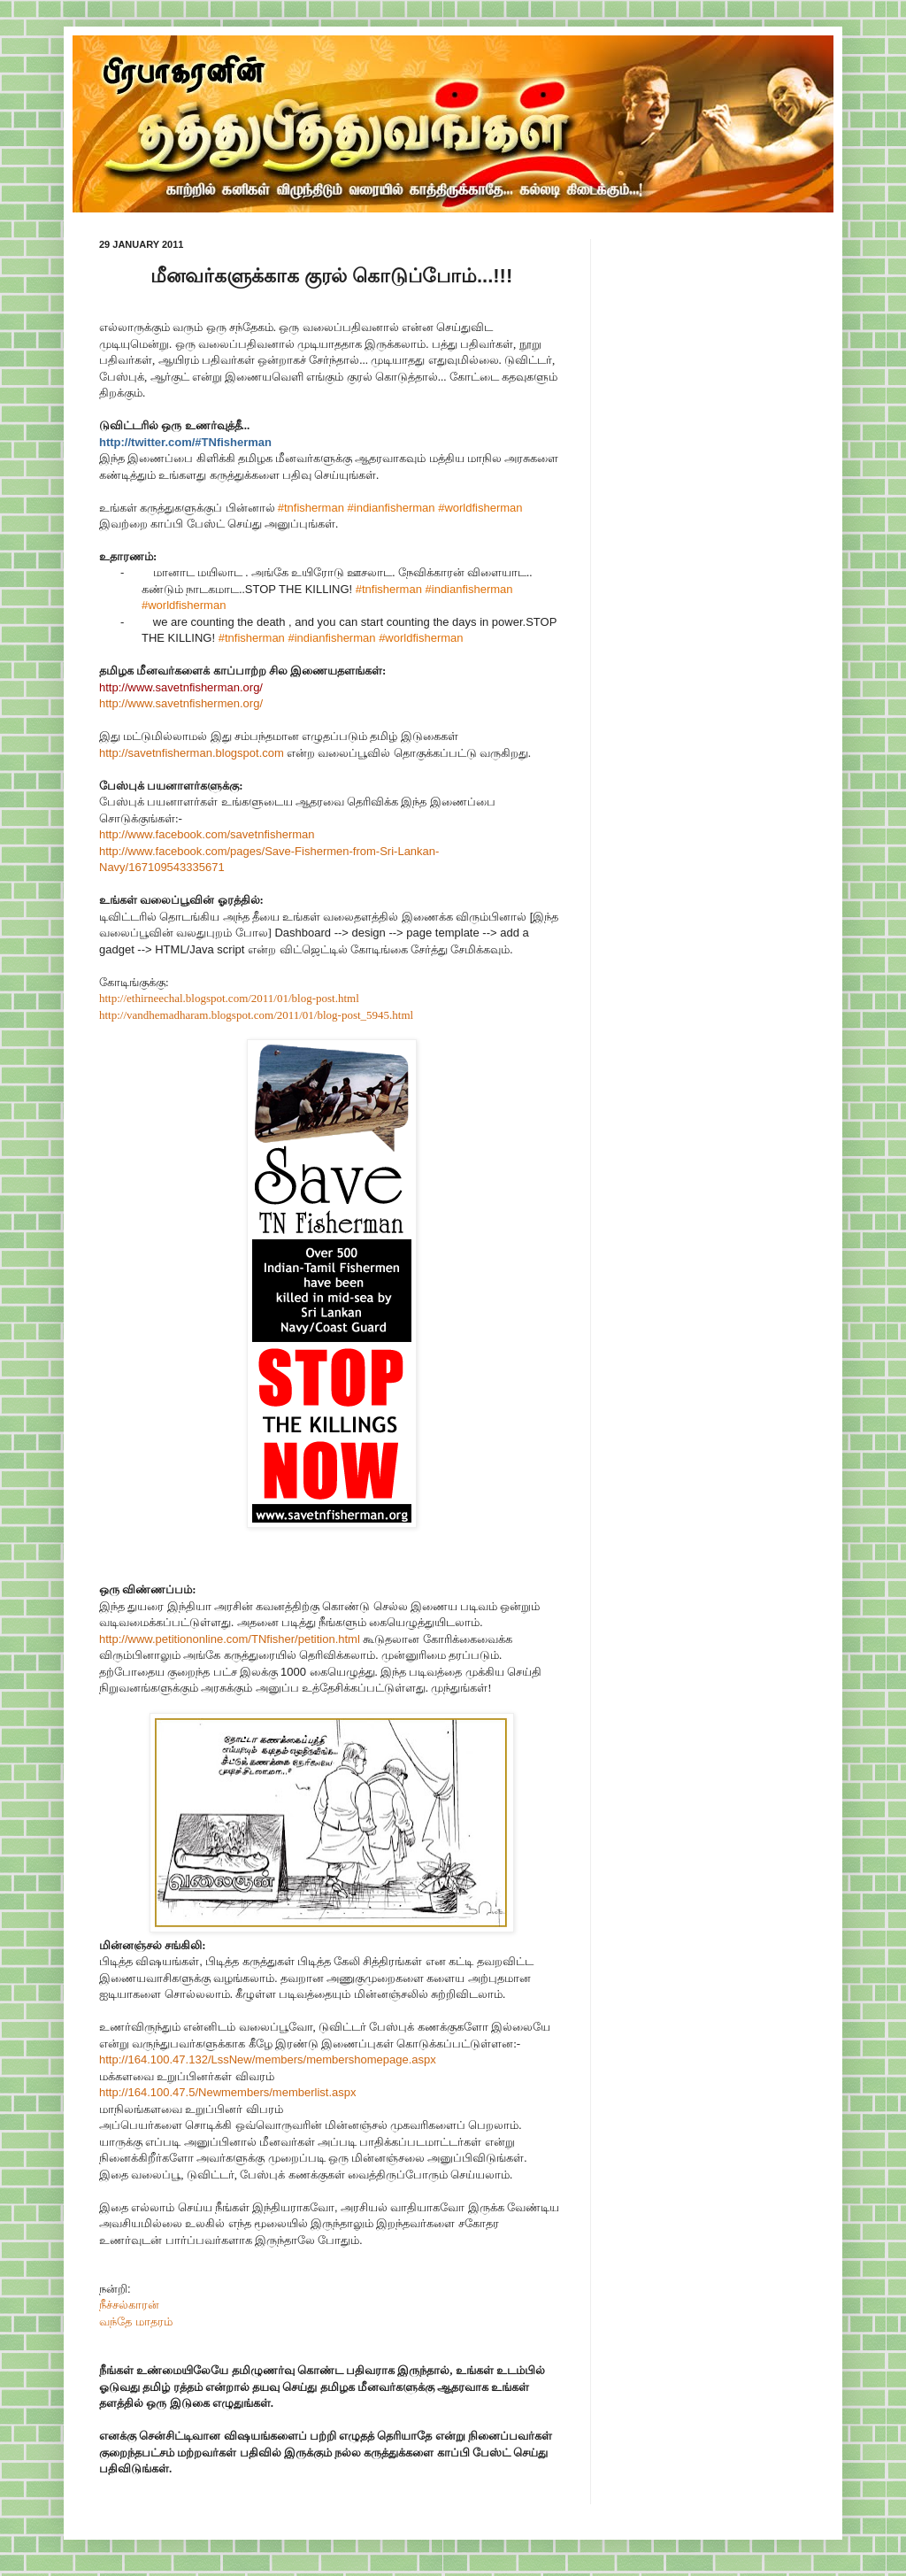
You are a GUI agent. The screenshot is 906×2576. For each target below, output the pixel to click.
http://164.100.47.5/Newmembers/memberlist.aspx (227, 2092)
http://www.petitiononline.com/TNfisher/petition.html (229, 1639)
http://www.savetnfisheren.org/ (181, 703)
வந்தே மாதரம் (136, 2321)
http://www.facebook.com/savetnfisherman (207, 834)
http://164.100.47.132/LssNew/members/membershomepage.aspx (267, 2059)
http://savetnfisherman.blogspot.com (191, 753)
